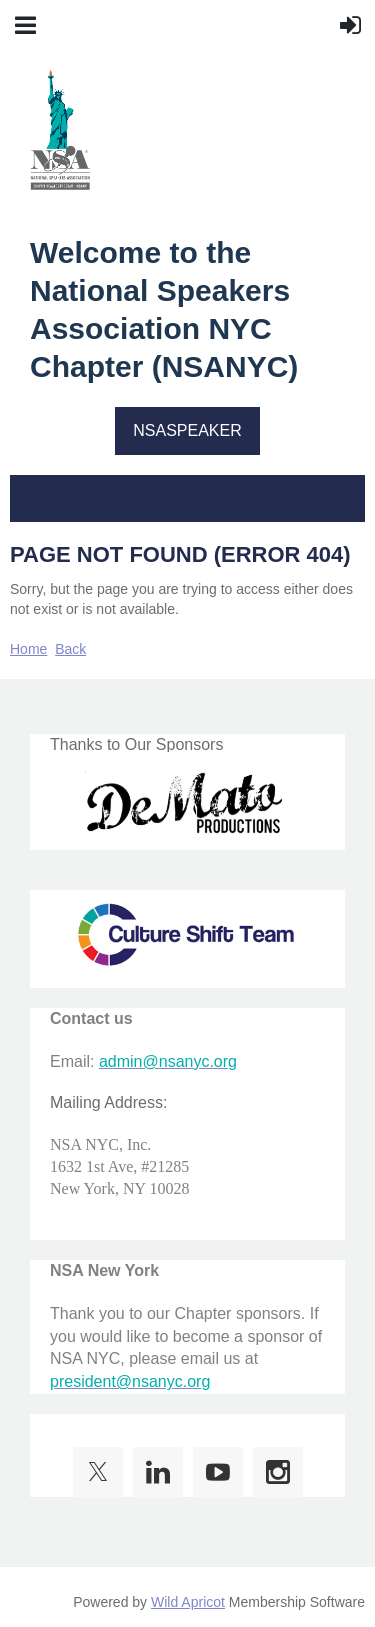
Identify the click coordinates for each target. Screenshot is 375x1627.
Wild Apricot (188, 1602)
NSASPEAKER (187, 430)
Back (70, 649)
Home (28, 649)
